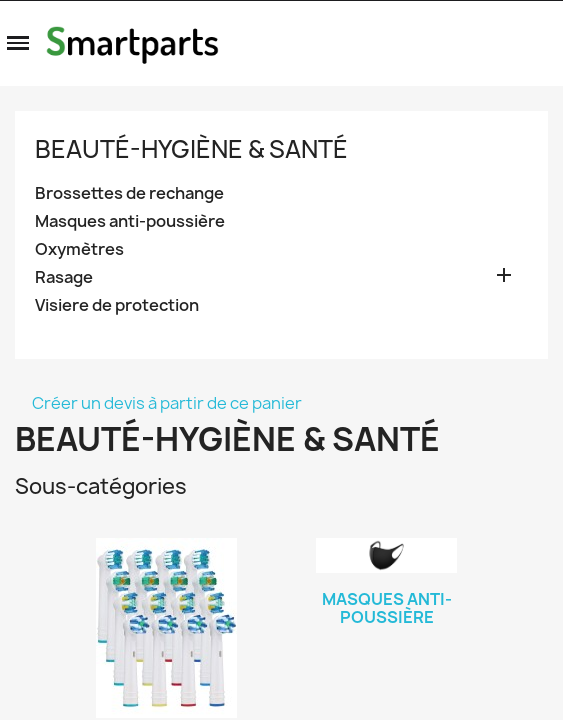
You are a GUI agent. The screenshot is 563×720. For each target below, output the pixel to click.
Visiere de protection (117, 305)
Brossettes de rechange (129, 193)
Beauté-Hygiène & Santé (191, 149)
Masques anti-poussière (130, 221)
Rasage (64, 277)
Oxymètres (79, 249)
